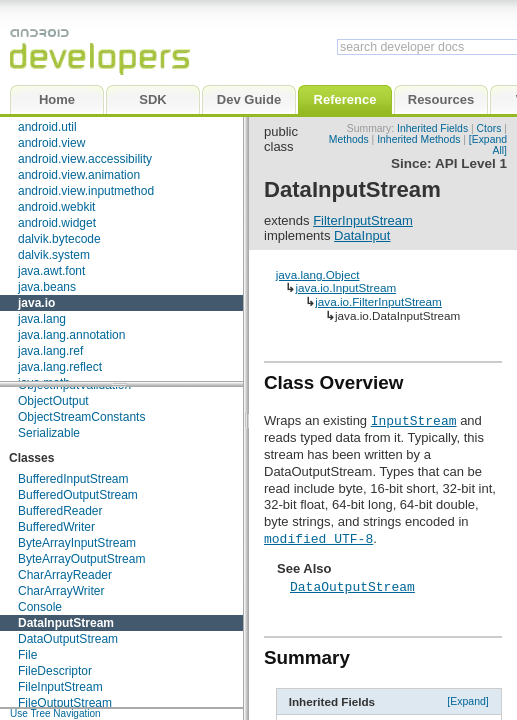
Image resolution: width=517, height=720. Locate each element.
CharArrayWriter (61, 591)
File (27, 655)
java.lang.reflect (60, 367)
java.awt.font (51, 271)
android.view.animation (79, 175)
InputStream (414, 420)
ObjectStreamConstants (81, 417)
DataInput (362, 235)
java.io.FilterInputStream (378, 301)
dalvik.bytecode (59, 239)
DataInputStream (66, 623)
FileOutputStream (65, 703)
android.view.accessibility (85, 159)
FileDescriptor (55, 671)
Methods (349, 139)
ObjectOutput (53, 401)
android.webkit (56, 207)
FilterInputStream (363, 220)
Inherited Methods (418, 139)
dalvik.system (54, 255)
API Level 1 (471, 163)
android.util (47, 127)
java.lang (42, 319)
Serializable (49, 433)
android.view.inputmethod (86, 191)
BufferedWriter (56, 527)
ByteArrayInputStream (77, 543)
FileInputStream (60, 687)
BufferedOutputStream (78, 495)
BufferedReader (60, 511)
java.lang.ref (50, 351)
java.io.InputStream (345, 287)
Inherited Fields (432, 128)
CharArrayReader (65, 575)
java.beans (47, 287)
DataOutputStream (68, 639)
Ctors (489, 128)
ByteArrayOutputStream (81, 559)
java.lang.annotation (71, 335)
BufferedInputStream (73, 479)
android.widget (57, 223)
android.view (51, 143)
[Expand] (468, 701)
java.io (36, 303)
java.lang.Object (318, 274)
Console (40, 607)
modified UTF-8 (318, 538)
